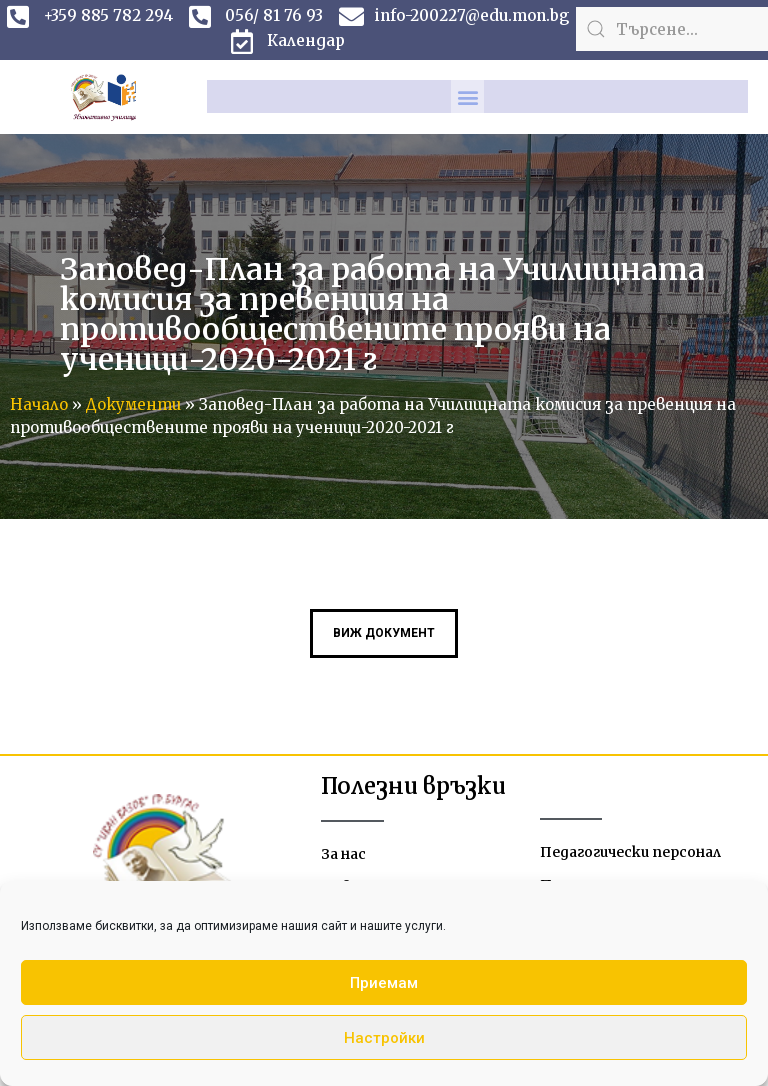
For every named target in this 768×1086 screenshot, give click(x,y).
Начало (39, 404)
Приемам (384, 983)
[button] (467, 96)
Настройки (384, 1038)
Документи (133, 404)
